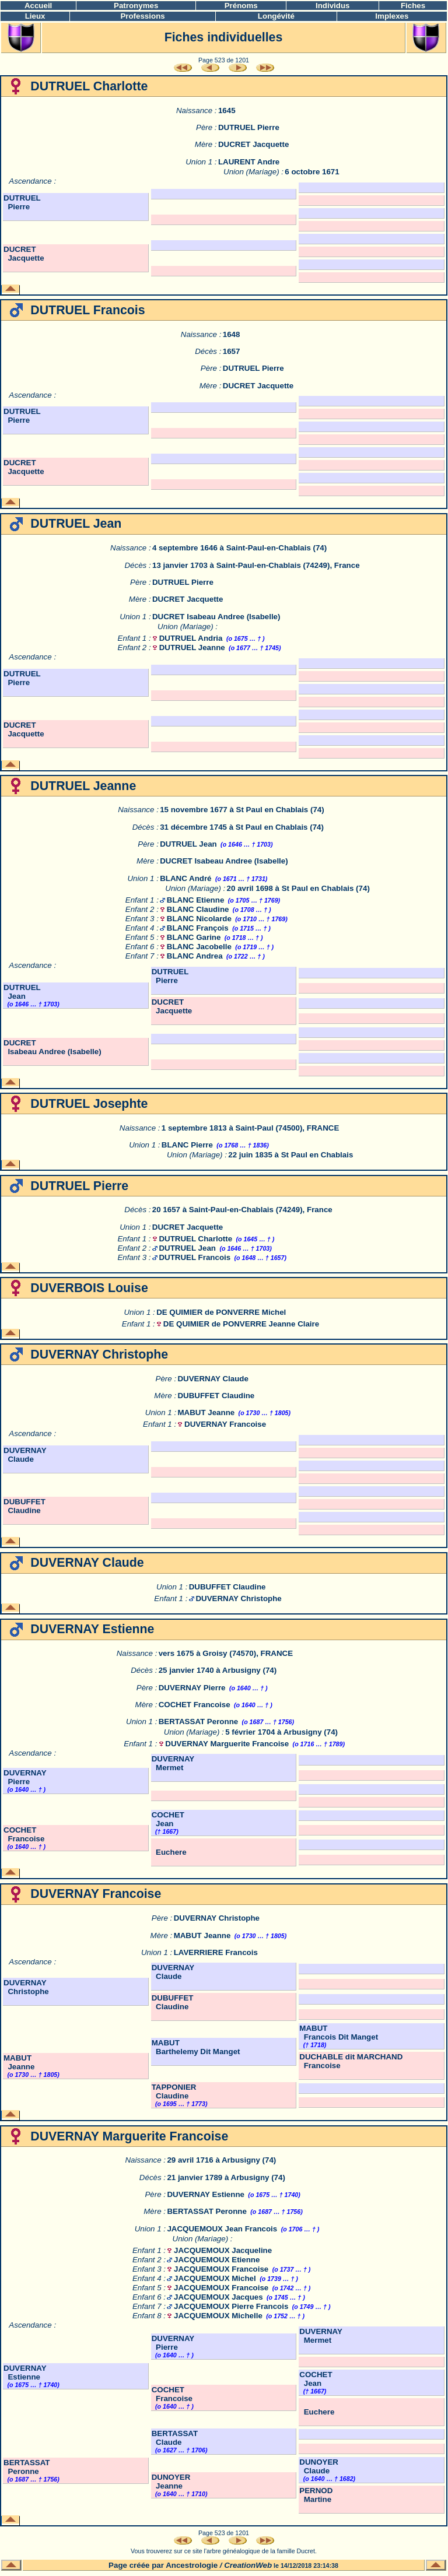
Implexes (391, 16)
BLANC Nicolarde (199, 918)
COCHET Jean (168, 1819)
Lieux (35, 16)
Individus (333, 5)
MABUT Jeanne (206, 1412)
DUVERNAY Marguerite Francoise (227, 1743)
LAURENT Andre (248, 161)
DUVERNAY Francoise (225, 1424)
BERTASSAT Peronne (199, 1721)
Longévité (276, 16)
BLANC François (198, 928)
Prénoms (241, 5)
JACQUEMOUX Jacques (218, 2297)
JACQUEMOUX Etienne (217, 2259)
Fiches (413, 5)
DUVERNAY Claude (212, 1378)
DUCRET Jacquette (253, 144)
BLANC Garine (194, 937)
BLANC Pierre (187, 1144)
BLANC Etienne (195, 900)
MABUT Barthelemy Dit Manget (196, 2047)
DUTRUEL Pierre (248, 127)
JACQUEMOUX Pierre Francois (231, 2306)
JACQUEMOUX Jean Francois (222, 2228)
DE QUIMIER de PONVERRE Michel (221, 1312)
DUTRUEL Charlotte (195, 1238)
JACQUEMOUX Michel (215, 2278)
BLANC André (185, 878)
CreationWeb (248, 2565)
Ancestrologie (192, 2565)
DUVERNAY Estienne (205, 2194)
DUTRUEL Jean (188, 844)
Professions (142, 16)
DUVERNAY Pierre (192, 1687)
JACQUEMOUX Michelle (218, 2315)
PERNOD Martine (315, 2495)
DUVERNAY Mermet (173, 1763)
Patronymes (136, 5)
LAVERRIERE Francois (216, 1952)
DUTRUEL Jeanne (192, 647)
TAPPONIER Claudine (174, 2091)
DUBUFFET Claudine (215, 1395)
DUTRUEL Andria (191, 638)
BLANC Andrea (195, 956)
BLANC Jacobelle (199, 946)
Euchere (169, 1852)
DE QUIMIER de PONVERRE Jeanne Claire (241, 1323)
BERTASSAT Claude (175, 2438)
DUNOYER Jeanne (171, 2481)
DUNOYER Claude (318, 2466)
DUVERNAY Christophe (238, 1598)
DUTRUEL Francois (194, 1257)
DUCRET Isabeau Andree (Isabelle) (216, 616)
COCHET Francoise (194, 1704)
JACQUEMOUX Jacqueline (223, 2250)
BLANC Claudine (198, 909)
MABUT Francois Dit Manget (338, 2032)
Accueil (38, 5)
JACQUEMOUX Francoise (221, 2269)
